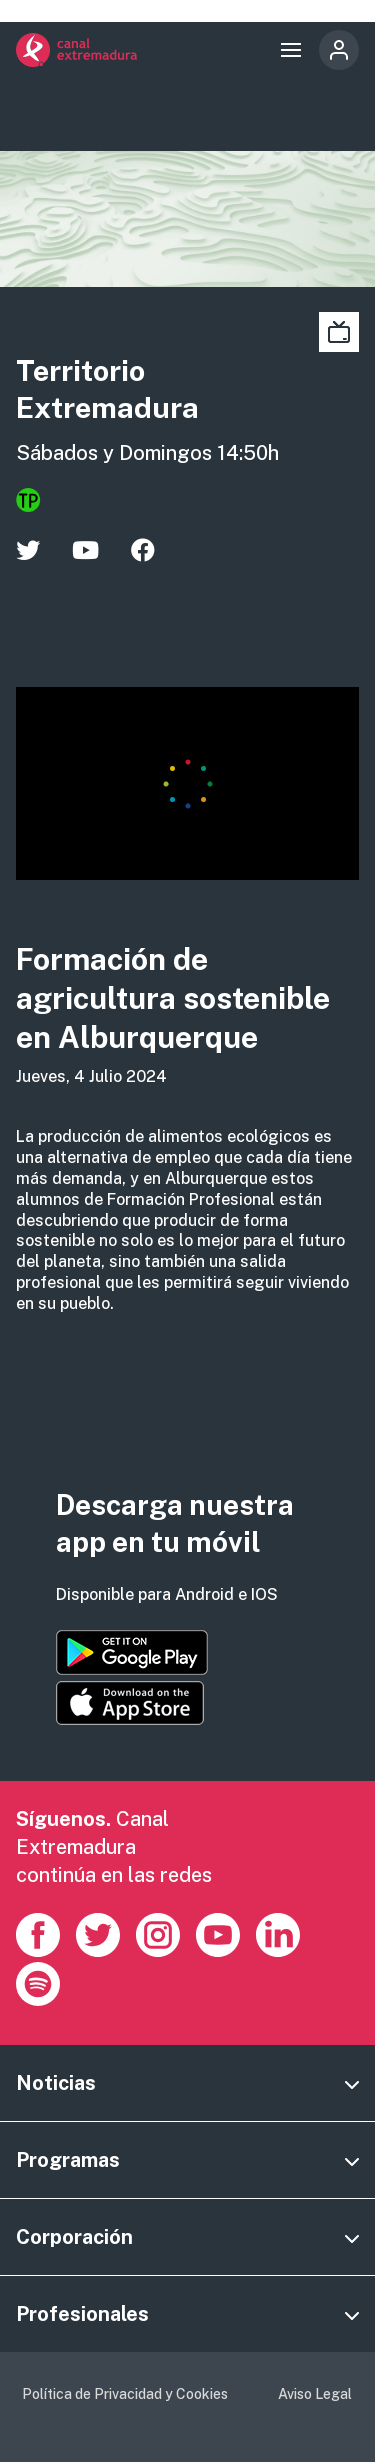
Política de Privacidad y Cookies (125, 2394)
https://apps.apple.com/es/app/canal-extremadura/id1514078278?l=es (130, 1703)
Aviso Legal (315, 2394)
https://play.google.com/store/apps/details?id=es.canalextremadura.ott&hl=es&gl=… (132, 1652)
